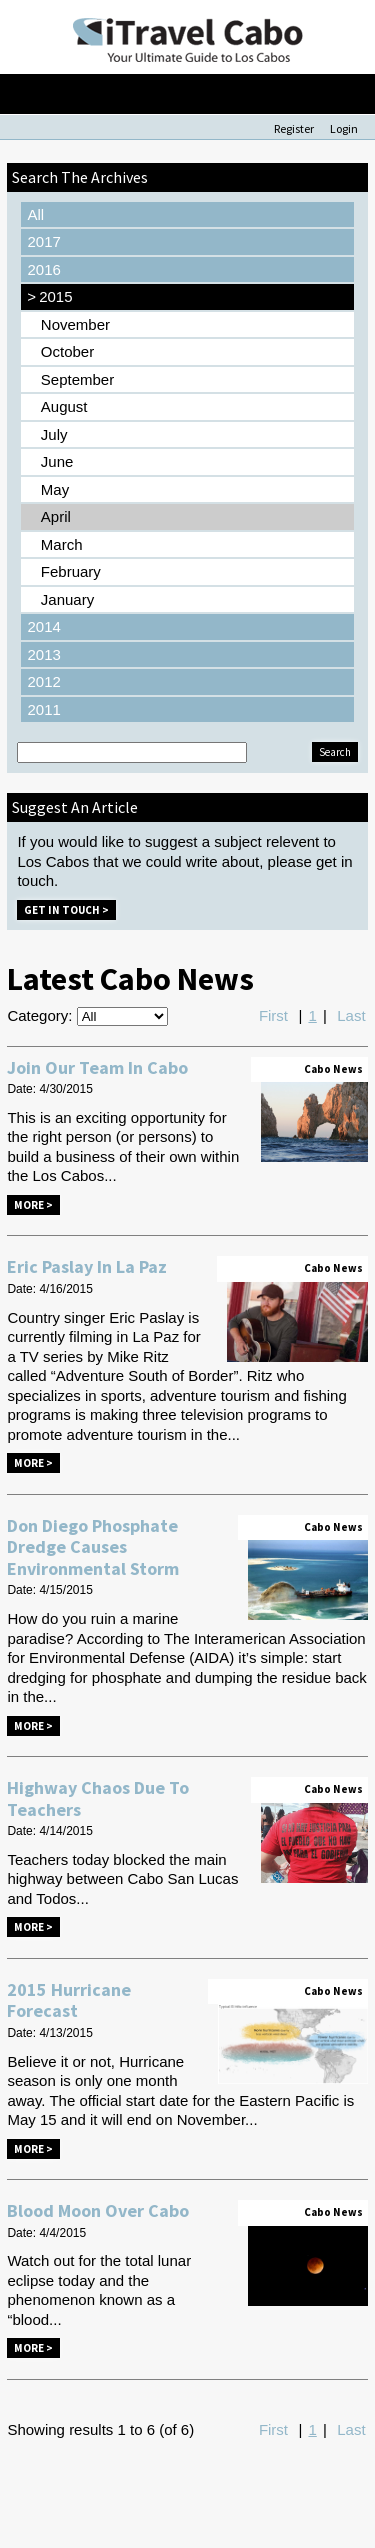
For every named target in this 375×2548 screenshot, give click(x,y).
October (67, 351)
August (64, 406)
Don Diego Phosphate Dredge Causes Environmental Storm (93, 1547)
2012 (43, 681)
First (273, 1015)
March (62, 544)
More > (33, 1205)
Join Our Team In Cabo (97, 1067)
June (57, 461)
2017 (43, 241)
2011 (43, 709)
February (71, 571)
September (77, 379)
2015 (49, 297)
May (55, 489)
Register (294, 128)
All (35, 214)
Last (351, 1015)
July (54, 434)
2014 (43, 626)
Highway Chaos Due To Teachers (98, 1798)
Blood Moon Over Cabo (98, 2210)
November (75, 324)
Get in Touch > (66, 910)
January (67, 599)
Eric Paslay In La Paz (87, 1266)
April (56, 516)
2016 (43, 269)
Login (344, 128)
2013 (43, 654)
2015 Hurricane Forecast (69, 2000)
